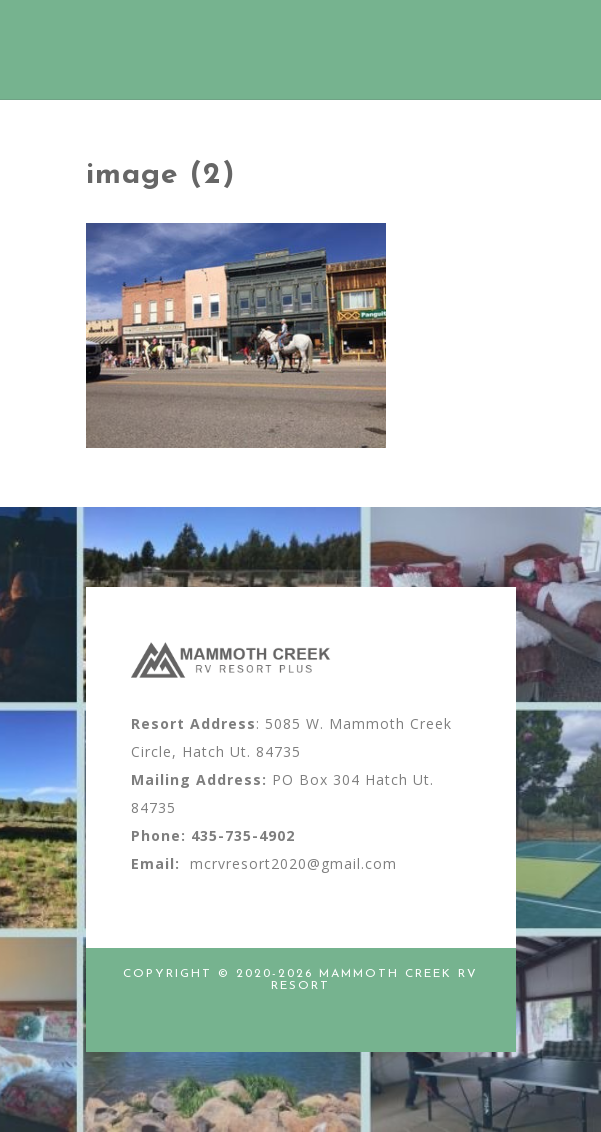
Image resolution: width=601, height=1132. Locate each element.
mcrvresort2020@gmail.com (293, 863)
